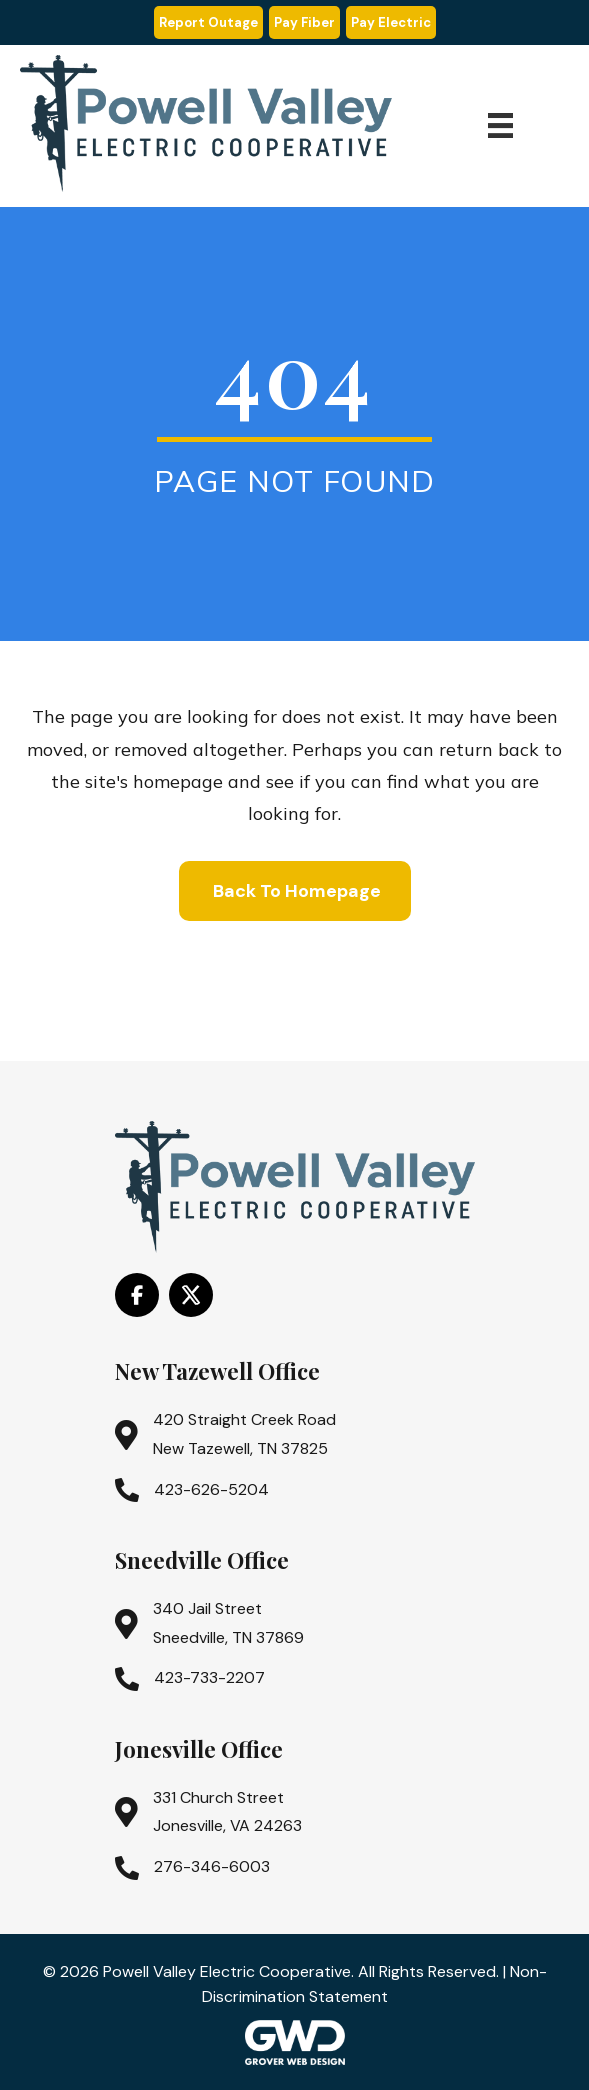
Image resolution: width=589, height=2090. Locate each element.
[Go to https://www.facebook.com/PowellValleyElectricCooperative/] (137, 1295)
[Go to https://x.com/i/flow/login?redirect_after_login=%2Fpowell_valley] (191, 1295)
